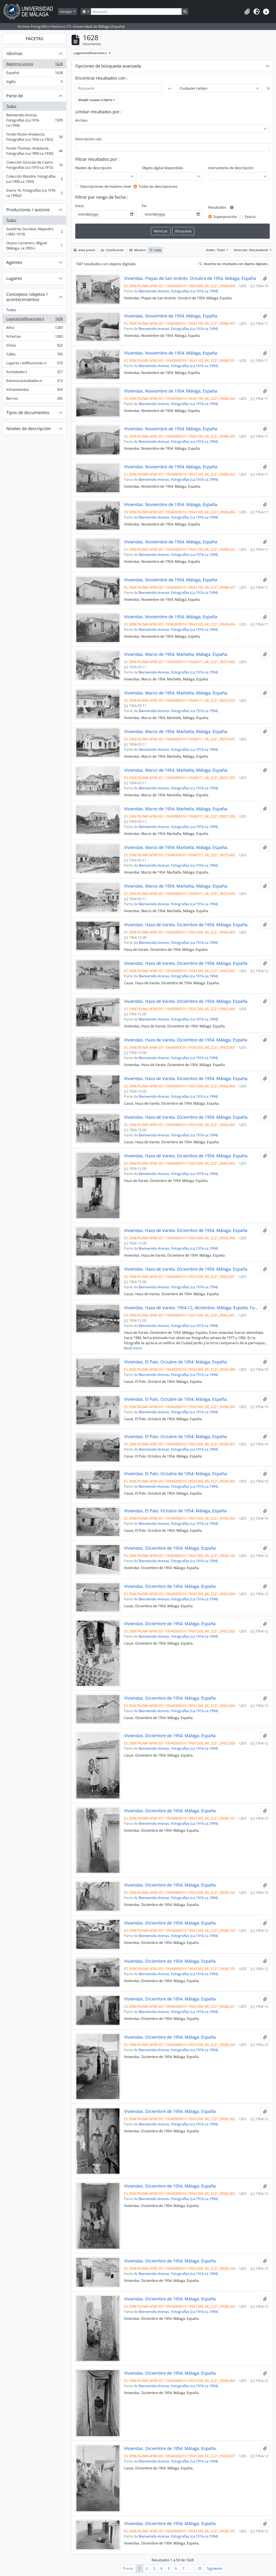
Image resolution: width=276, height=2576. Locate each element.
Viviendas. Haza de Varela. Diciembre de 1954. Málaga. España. (186, 924)
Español (34, 73)
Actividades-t (34, 372)
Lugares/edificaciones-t (34, 319)
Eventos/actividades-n (34, 381)
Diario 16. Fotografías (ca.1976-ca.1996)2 (34, 193)
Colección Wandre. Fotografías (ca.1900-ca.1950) (34, 179)
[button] (247, 11)
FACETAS (34, 38)
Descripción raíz (88, 139)
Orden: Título (216, 250)
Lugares (14, 278)
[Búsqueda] (136, 11)
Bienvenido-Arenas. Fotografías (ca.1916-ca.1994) (34, 120)
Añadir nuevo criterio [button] (95, 100)
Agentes (14, 262)
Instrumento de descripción (231, 168)
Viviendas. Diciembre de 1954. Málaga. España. (170, 2448)
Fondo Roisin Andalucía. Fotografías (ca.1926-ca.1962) (34, 137)
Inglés (34, 82)
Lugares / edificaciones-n (34, 364)
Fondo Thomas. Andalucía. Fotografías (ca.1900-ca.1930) (34, 151)
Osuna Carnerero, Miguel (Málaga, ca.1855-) (34, 246)
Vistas (34, 346)
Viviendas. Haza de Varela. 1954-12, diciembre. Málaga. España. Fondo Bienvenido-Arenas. (191, 1307)
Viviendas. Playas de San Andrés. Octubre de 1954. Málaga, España (190, 278)
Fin (144, 205)
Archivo (81, 120)
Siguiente (214, 2568)
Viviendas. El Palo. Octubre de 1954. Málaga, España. (176, 1362)
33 (200, 2568)
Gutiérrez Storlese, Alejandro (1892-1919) (34, 232)
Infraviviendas (34, 390)
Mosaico (137, 250)
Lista (155, 250)
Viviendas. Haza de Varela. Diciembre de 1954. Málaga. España (185, 963)
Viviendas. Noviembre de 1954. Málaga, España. (171, 316)
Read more (133, 1348)
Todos (11, 106)
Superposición (225, 216)
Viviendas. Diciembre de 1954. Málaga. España (170, 1548)
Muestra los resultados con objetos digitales (233, 264)
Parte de (14, 96)
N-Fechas (34, 337)
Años (34, 328)
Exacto (250, 216)
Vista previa (84, 250)
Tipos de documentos (27, 412)
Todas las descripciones (158, 186)
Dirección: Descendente (251, 250)
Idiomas (14, 53)
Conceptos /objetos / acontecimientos (27, 296)
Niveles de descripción (28, 428)
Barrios (34, 399)
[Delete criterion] (268, 88)
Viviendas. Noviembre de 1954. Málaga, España (170, 353)
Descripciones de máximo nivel (105, 186)
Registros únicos (34, 64)
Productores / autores (28, 210)
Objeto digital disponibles (162, 168)
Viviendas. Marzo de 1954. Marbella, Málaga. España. (176, 654)
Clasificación (112, 250)
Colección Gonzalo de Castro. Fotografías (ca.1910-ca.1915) (34, 165)
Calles (34, 355)
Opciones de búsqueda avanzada (108, 66)
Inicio (79, 205)
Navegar (66, 11)
